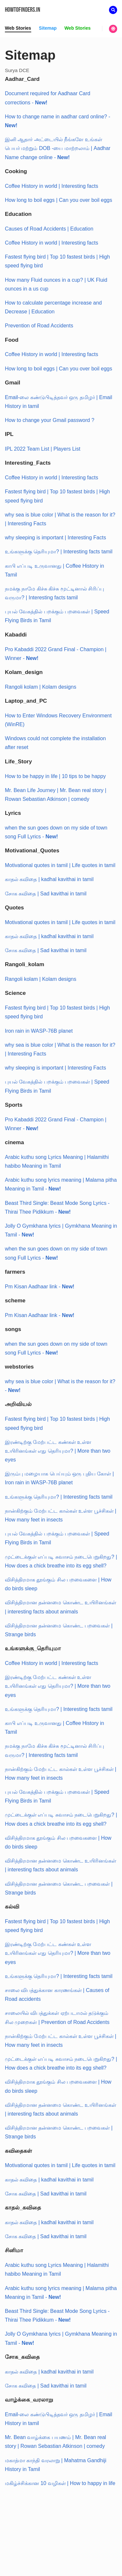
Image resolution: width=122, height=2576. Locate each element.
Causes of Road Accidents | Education (49, 229)
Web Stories (18, 28)
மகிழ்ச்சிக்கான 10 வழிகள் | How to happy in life (60, 2483)
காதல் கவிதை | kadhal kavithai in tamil (49, 879)
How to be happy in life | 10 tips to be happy (55, 776)
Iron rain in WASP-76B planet (39, 1031)
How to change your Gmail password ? (49, 420)
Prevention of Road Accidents (39, 325)
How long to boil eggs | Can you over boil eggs (58, 200)
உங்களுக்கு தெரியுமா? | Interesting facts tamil (59, 551)
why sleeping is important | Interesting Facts (55, 537)
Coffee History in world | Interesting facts (51, 186)
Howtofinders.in (22, 10)
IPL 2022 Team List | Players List (42, 449)
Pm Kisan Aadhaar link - (39, 1286)
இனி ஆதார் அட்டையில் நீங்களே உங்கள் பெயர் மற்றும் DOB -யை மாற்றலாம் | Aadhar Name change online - (57, 148)
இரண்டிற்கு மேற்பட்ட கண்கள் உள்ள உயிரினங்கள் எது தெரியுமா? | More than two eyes (57, 1450)
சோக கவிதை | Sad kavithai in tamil (46, 893)
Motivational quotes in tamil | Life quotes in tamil (60, 865)
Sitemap (48, 28)
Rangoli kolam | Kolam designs (40, 687)
